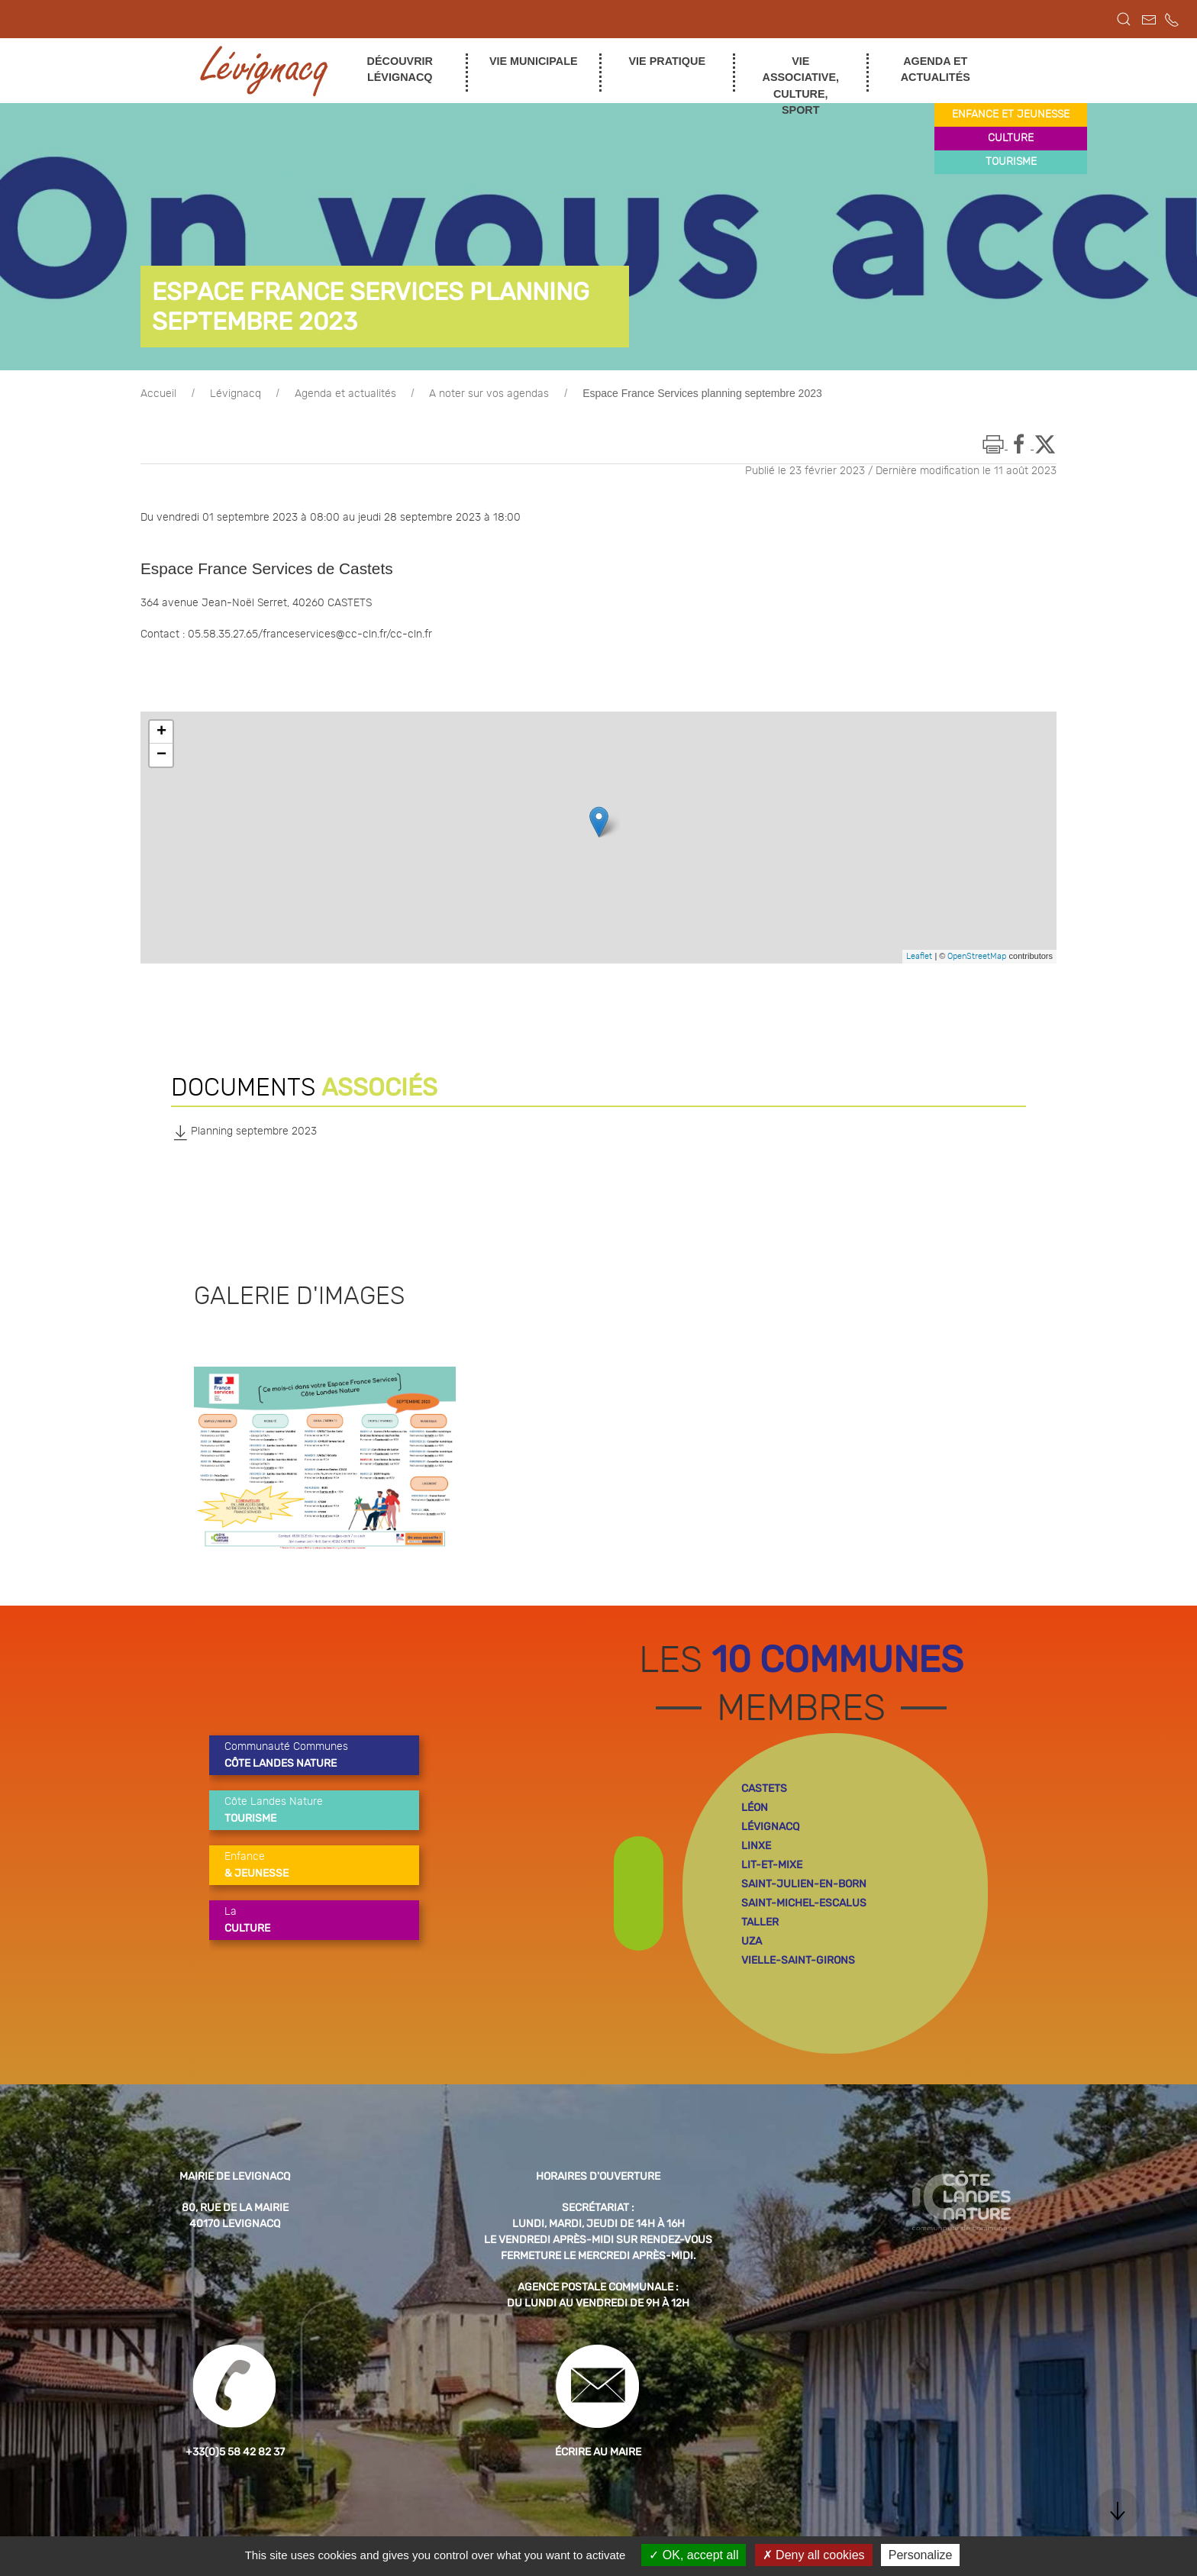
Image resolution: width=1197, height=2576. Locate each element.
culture (1011, 138)
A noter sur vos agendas (489, 394)
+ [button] (161, 732)
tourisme (1011, 162)
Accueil (158, 394)
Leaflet (919, 956)
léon (754, 1807)
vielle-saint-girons (798, 1960)
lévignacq (770, 1826)
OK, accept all (693, 2555)
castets (764, 1788)
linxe (756, 1845)
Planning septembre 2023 (244, 1132)
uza (751, 1941)
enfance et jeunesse (1011, 114)
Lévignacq (235, 394)
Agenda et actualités (345, 394)
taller (760, 1922)
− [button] (161, 755)
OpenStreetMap (976, 956)
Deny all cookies (814, 2555)
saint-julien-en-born (803, 1883)
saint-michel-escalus (803, 1902)
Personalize (921, 2555)
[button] (1123, 19)
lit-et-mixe (771, 1864)
